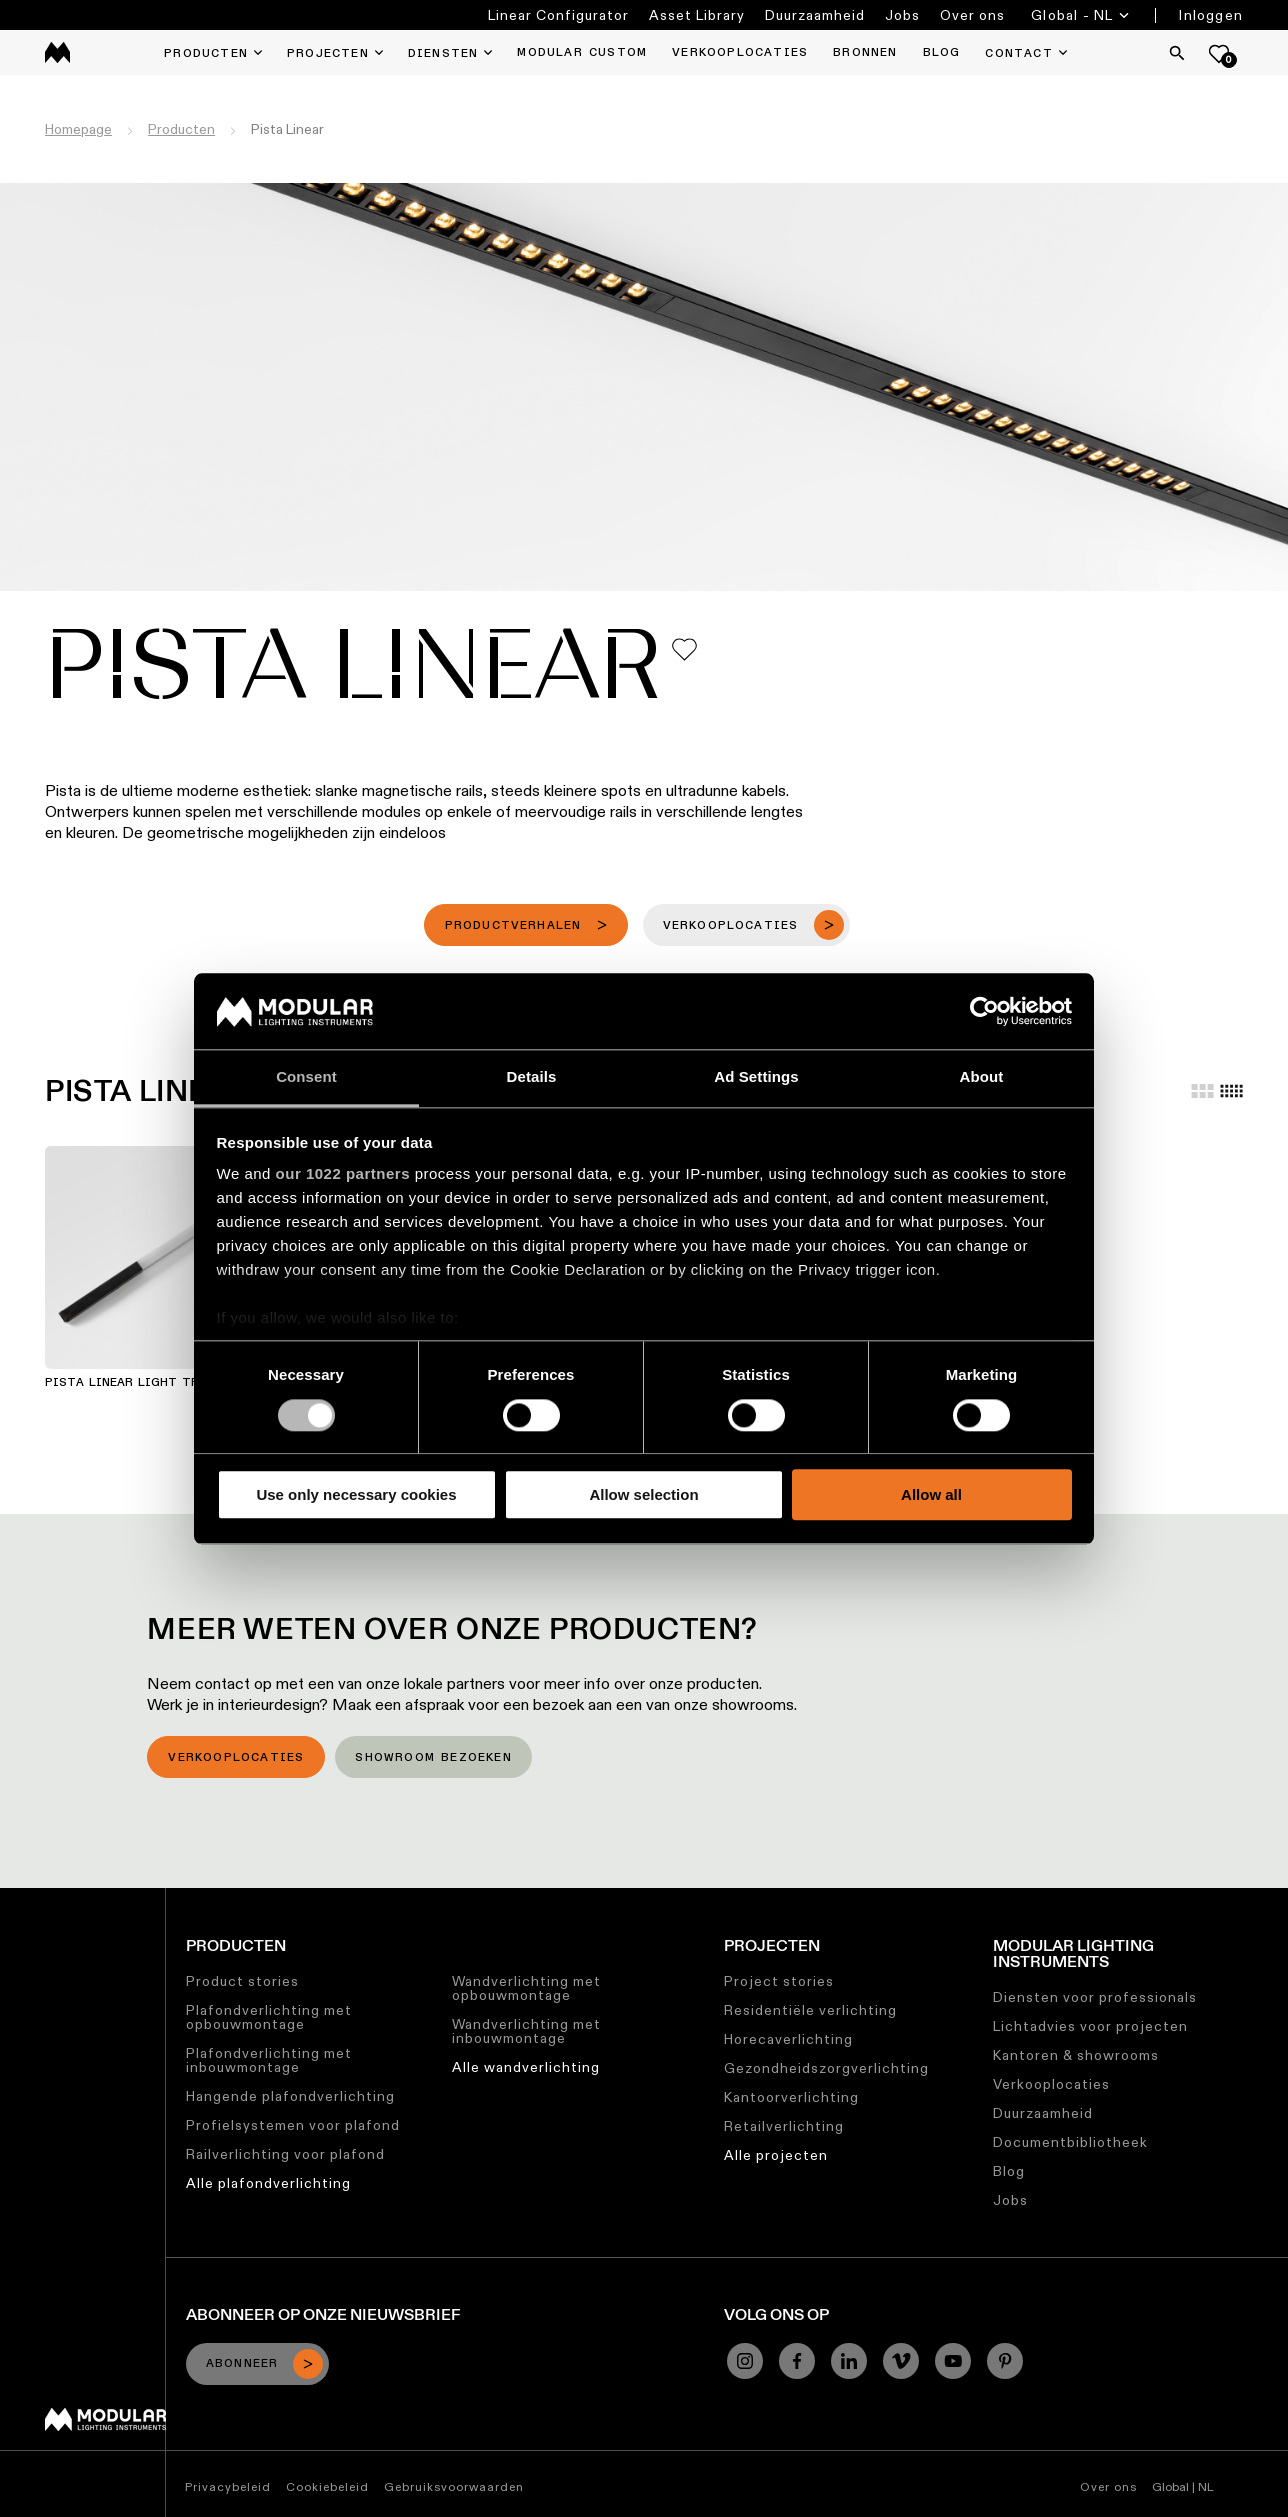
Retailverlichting (784, 2126)
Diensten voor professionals (1095, 1997)
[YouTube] (953, 2361)
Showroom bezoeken (433, 1758)
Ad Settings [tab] (756, 1077)
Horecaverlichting (788, 2039)
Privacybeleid (228, 2486)
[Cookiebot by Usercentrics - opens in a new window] (984, 1011)
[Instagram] (745, 2361)
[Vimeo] (901, 2361)
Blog (1009, 2171)
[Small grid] (1231, 1091)
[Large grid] (1202, 1091)
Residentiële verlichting (810, 2010)
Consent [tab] (306, 1077)
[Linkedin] (849, 2361)
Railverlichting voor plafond (285, 2154)
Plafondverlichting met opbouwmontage (269, 2017)
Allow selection (643, 1494)
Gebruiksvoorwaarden (454, 2486)
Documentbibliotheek (1070, 2142)
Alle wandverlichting (526, 2067)
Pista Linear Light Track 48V (148, 1383)
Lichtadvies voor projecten (1090, 2026)
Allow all (931, 1494)
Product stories (242, 1981)
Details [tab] (532, 1077)
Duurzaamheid (815, 15)
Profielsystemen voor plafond (293, 2125)
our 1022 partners (343, 1174)
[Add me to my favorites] (684, 649)
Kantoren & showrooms (1076, 2055)
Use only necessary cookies (356, 1494)
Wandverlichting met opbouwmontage (526, 1988)
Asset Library (697, 15)
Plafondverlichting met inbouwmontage (269, 2060)
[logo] (57, 52)
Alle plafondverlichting (268, 2183)
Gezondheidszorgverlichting (826, 2068)
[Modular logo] (105, 2426)
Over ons (972, 15)
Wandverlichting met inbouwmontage (526, 2031)
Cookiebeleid (327, 2486)
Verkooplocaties (236, 1758)
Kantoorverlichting (791, 2097)
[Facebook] (797, 2361)
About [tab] (982, 1077)
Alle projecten (776, 2155)
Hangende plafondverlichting (290, 2096)
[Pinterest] (1005, 2361)
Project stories (779, 1981)
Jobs (902, 15)
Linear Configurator (558, 15)
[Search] (1177, 53)
